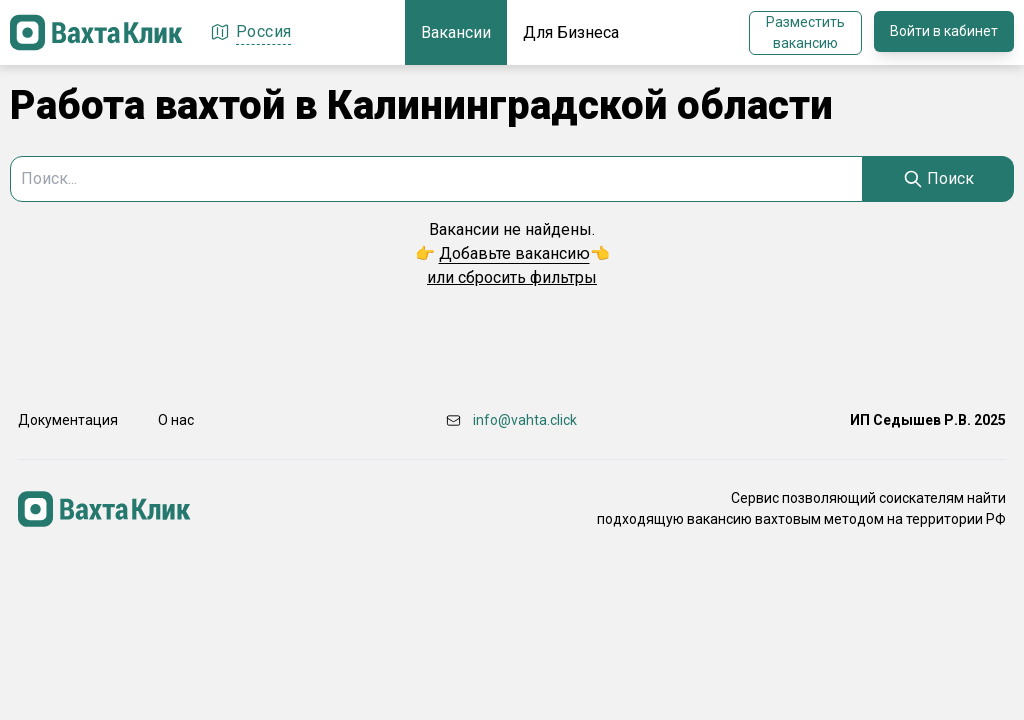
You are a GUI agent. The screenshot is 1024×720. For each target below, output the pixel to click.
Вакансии (456, 32)
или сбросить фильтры (512, 277)
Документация (68, 420)
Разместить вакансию (805, 32)
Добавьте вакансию (514, 253)
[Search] (938, 179)
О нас (176, 420)
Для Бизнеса (571, 32)
